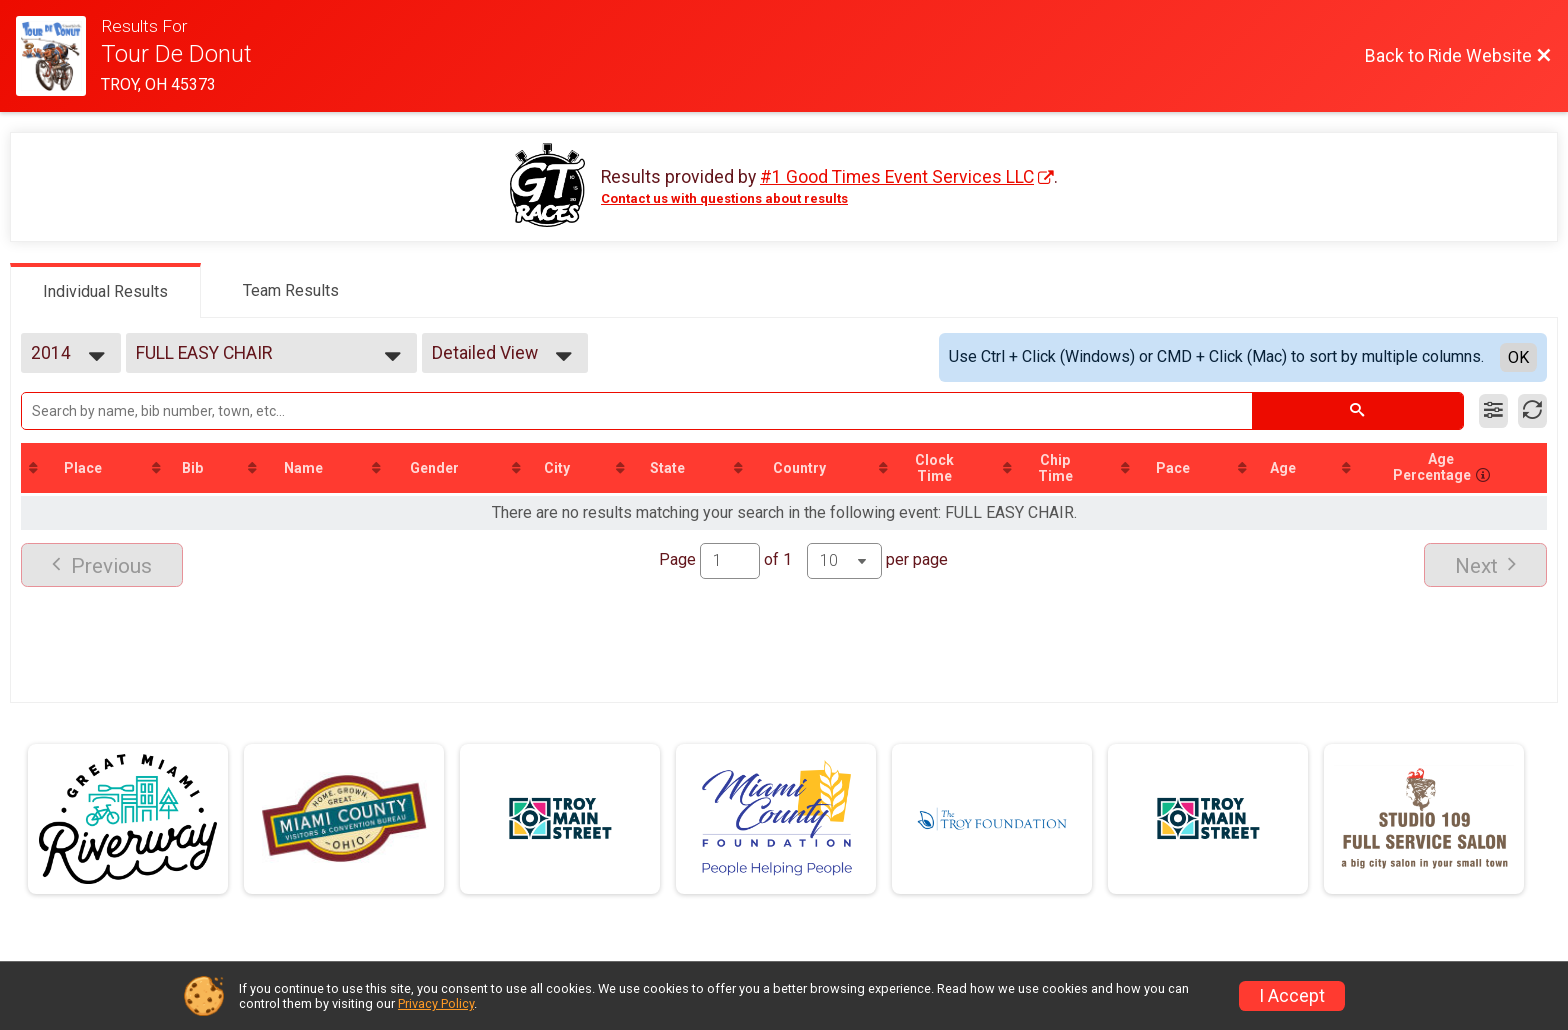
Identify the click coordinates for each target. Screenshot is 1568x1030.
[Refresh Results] (1532, 411)
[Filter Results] (1493, 411)
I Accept (1292, 996)
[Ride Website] (58, 56)
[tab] (105, 290)
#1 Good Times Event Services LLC (897, 177)
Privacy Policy (436, 1003)
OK (1518, 357)
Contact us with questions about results (724, 198)
